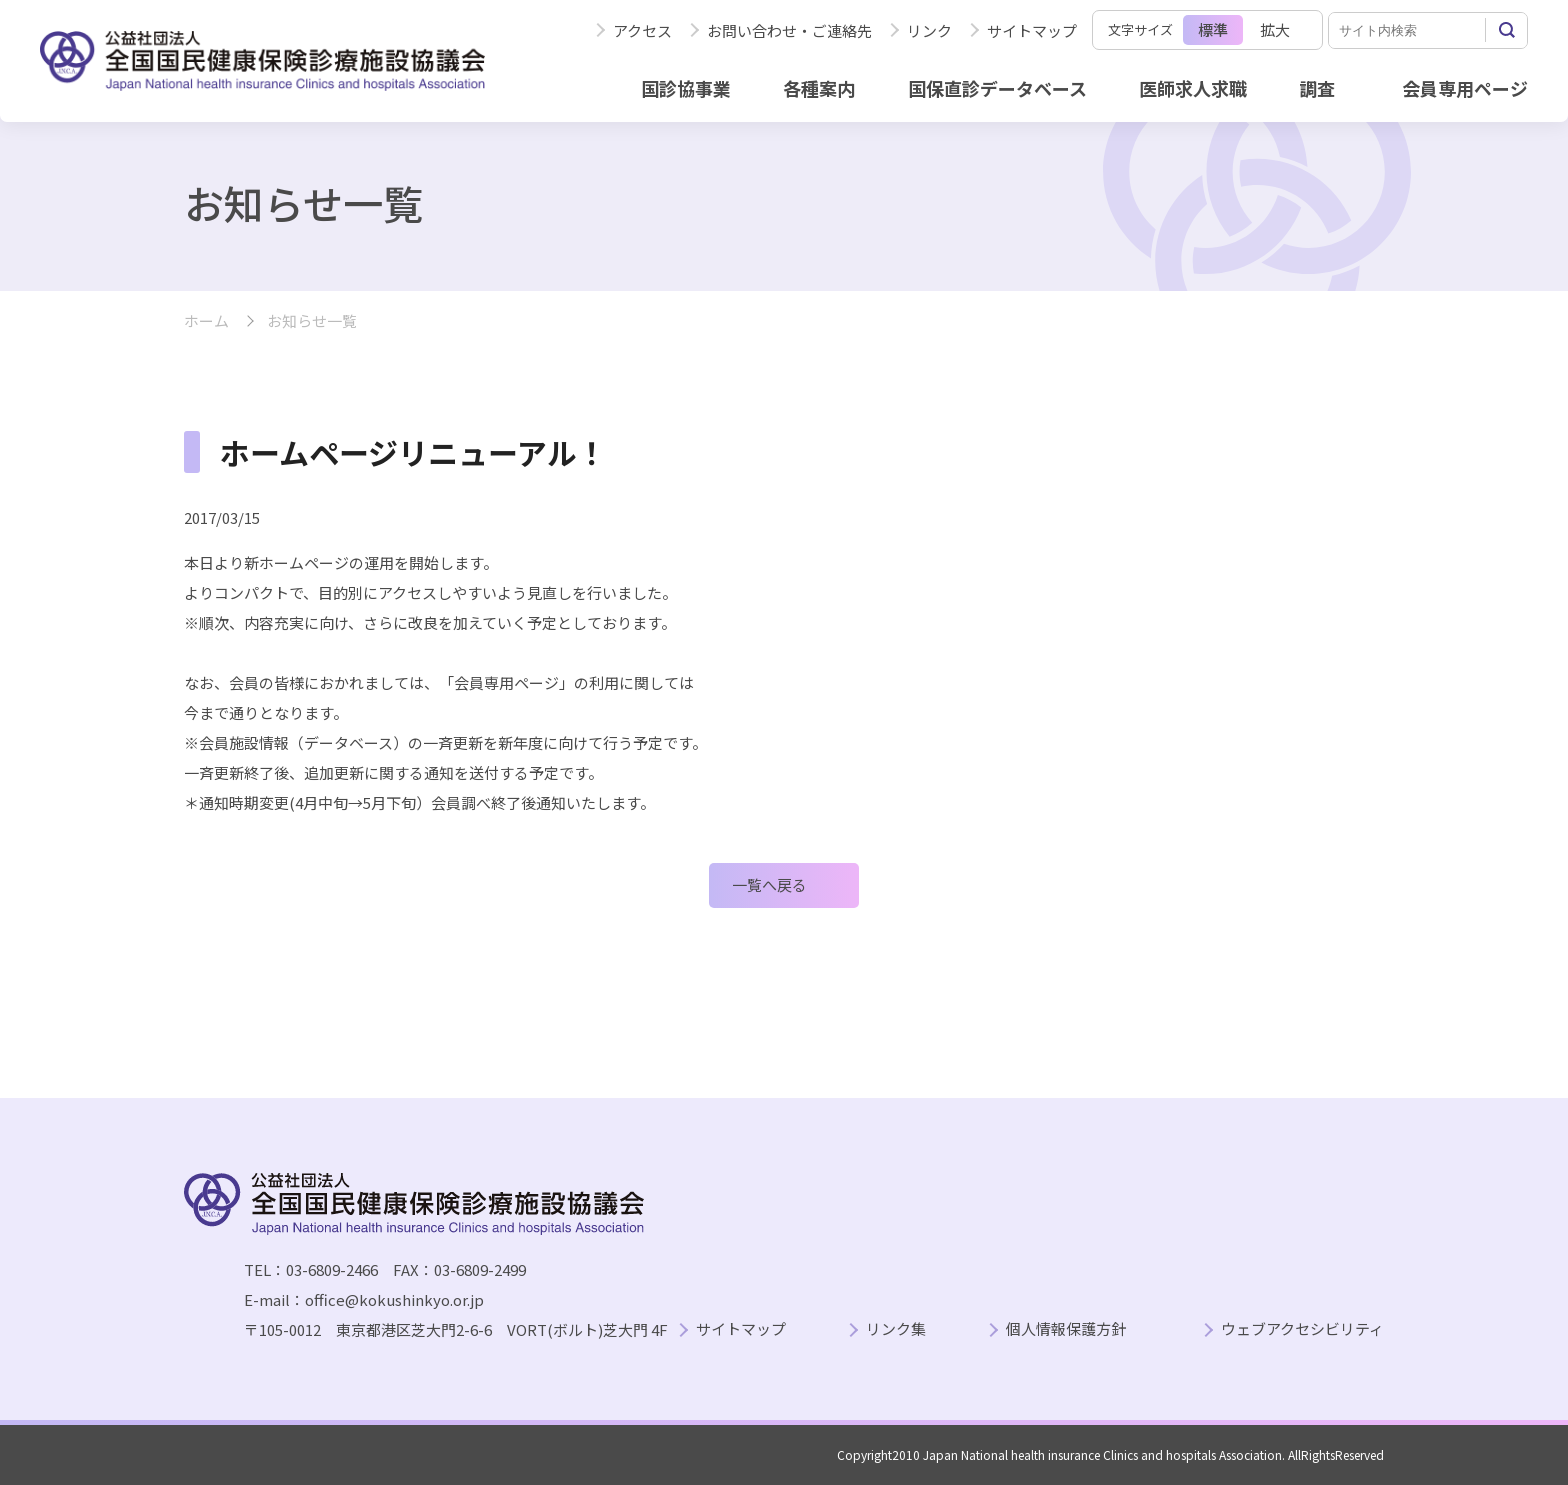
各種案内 (819, 88)
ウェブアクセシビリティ (1302, 1329)
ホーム (206, 321)
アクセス (642, 30)
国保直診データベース (997, 88)
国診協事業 (686, 88)
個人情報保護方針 (1066, 1329)
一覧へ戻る (769, 884)
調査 (1317, 88)
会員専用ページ (1465, 88)
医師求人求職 (1193, 88)
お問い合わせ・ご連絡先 (789, 30)
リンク (929, 30)
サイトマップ (1032, 30)
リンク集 (896, 1329)
